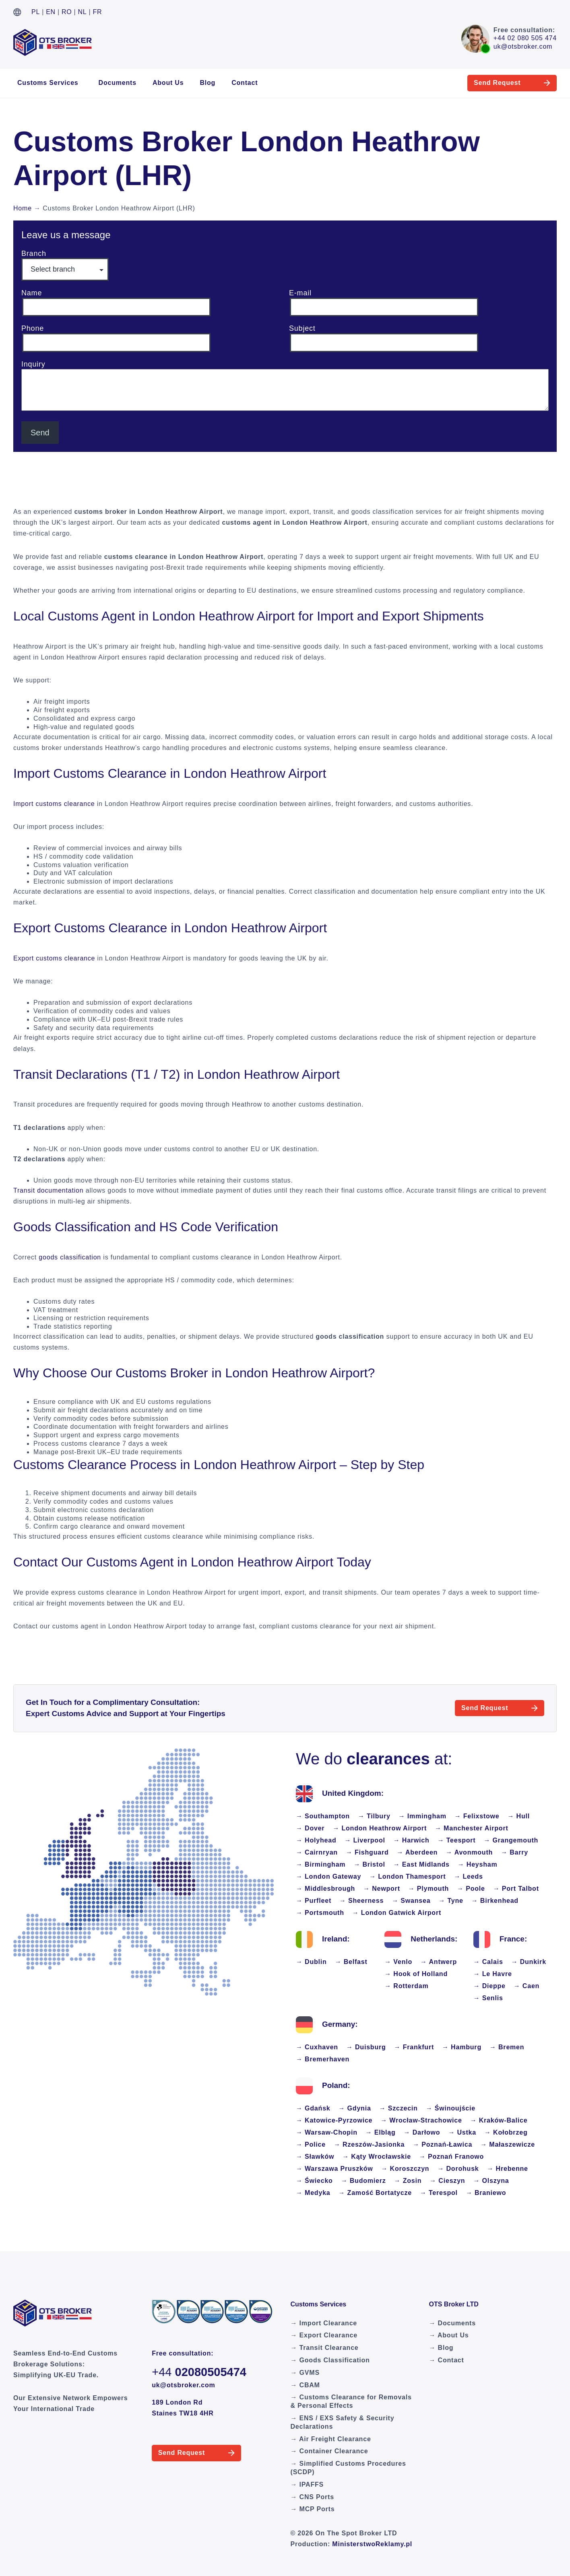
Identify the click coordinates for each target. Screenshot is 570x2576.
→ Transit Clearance (325, 2347)
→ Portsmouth (320, 1912)
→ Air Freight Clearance (331, 2439)
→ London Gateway (328, 1876)
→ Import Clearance (324, 2323)
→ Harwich (411, 1840)
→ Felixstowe (477, 1816)
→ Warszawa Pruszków (334, 2168)
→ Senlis (488, 1998)
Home (22, 208)
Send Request (479, 82)
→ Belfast (351, 1961)
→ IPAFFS (307, 2484)
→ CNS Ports (312, 2497)
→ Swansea (411, 1900)
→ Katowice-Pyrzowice (334, 2120)
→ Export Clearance (324, 2335)
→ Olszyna (491, 2180)
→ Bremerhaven (322, 2059)
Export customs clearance (54, 958)
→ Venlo (398, 1961)
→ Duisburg (366, 2047)
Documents (117, 82)
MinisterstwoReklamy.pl (372, 2544)
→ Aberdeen (417, 1852)
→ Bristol (369, 1864)
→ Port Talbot (516, 1888)
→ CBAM (305, 2385)
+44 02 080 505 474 (525, 38)
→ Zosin (408, 2180)
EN (51, 11)
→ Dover (310, 1828)
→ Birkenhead (494, 1900)
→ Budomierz (363, 2180)
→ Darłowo (422, 2132)
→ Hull (519, 1816)
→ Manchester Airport (471, 1828)
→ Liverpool (364, 1840)
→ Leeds (468, 1876)
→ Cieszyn (447, 2180)
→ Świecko (314, 2180)
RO (67, 11)
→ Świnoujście (450, 2108)
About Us (168, 82)
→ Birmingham (320, 1864)
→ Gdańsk (313, 2108)
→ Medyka (313, 2192)
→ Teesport (457, 1840)
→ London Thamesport (407, 1876)
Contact (244, 82)
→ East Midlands (421, 1864)
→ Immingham (422, 1816)
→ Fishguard (367, 1852)
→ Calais (488, 1961)
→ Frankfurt (414, 2047)
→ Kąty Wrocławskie (376, 2156)
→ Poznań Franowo (451, 2156)
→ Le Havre (492, 1973)
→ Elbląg (381, 2132)
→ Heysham (478, 1864)
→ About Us (449, 2335)
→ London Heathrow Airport (379, 1828)
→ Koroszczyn (405, 2168)
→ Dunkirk (528, 1961)
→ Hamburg (461, 2047)
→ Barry (514, 1852)
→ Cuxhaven (317, 2047)
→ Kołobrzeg (505, 2132)
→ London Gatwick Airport (396, 1912)
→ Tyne (450, 1900)
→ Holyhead (316, 1840)
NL (82, 11)
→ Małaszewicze (507, 2144)
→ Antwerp (438, 1961)
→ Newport (381, 1888)
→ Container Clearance (329, 2451)
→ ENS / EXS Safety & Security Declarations (342, 2422)
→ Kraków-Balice (499, 2120)
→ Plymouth (428, 1888)
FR (97, 11)
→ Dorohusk (458, 2168)
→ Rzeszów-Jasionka (369, 2144)
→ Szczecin (398, 2108)
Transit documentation (48, 1190)
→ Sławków (315, 2156)
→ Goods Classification (330, 2360)
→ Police (311, 2144)
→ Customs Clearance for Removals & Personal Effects (351, 2401)
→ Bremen (506, 2047)
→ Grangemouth (510, 1840)
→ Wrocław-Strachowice (421, 2120)
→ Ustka (462, 2132)
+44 (199, 2372)
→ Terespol (439, 2192)
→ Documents (452, 2323)
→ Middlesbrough (325, 1888)
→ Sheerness (361, 1900)
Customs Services (47, 82)
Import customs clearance (54, 803)
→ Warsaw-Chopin (326, 2132)
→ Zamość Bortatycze (375, 2192)
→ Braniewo (486, 2192)
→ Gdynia (355, 2108)
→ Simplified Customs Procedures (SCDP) (348, 2467)
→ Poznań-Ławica (442, 2144)
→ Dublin (311, 1961)
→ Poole (471, 1888)
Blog (207, 82)
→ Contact (446, 2360)
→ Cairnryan (317, 1852)
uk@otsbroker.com (523, 46)
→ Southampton (323, 1816)
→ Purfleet (313, 1900)
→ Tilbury (374, 1816)
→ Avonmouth (469, 1852)
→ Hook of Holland (416, 1973)
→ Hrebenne (507, 2168)
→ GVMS (305, 2372)
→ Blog (441, 2347)
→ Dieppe (489, 1985)
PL (35, 11)
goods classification (70, 1257)
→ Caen (526, 1985)
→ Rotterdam (406, 1985)
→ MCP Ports (313, 2509)
